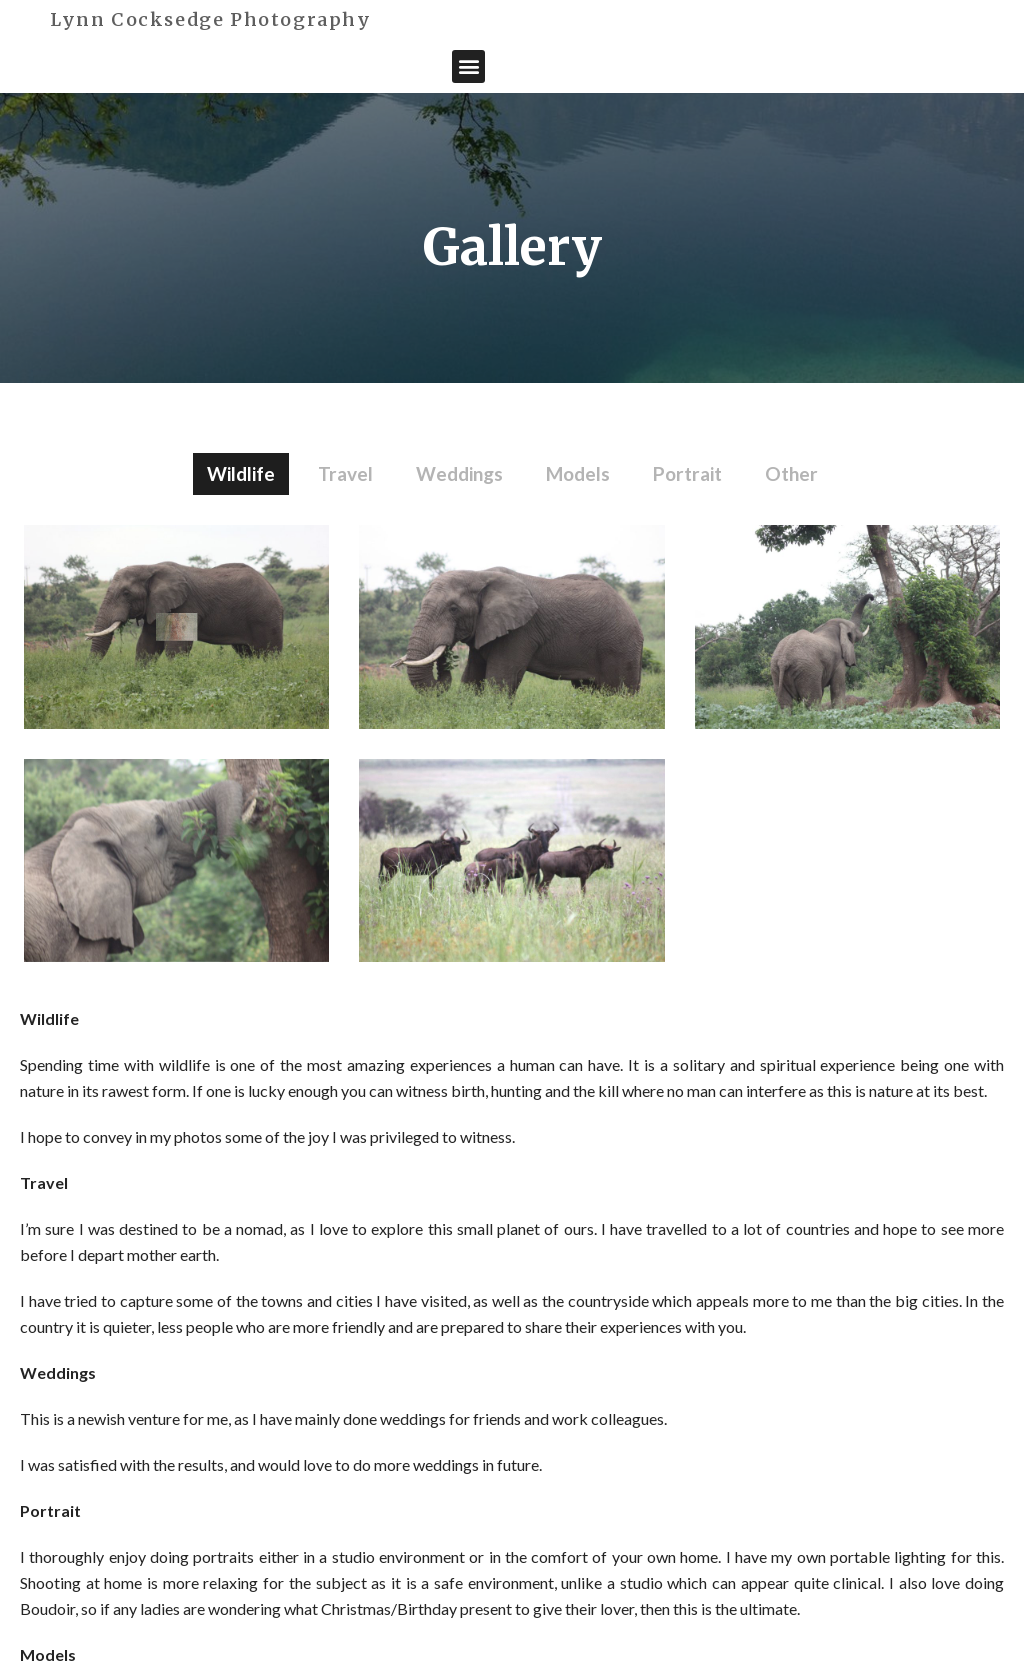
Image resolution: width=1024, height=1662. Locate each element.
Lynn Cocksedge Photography (211, 19)
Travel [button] (345, 473)
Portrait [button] (687, 473)
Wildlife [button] (241, 473)
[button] (468, 66)
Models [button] (578, 473)
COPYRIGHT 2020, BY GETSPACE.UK (786, 1610)
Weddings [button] (459, 473)
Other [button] (791, 473)
